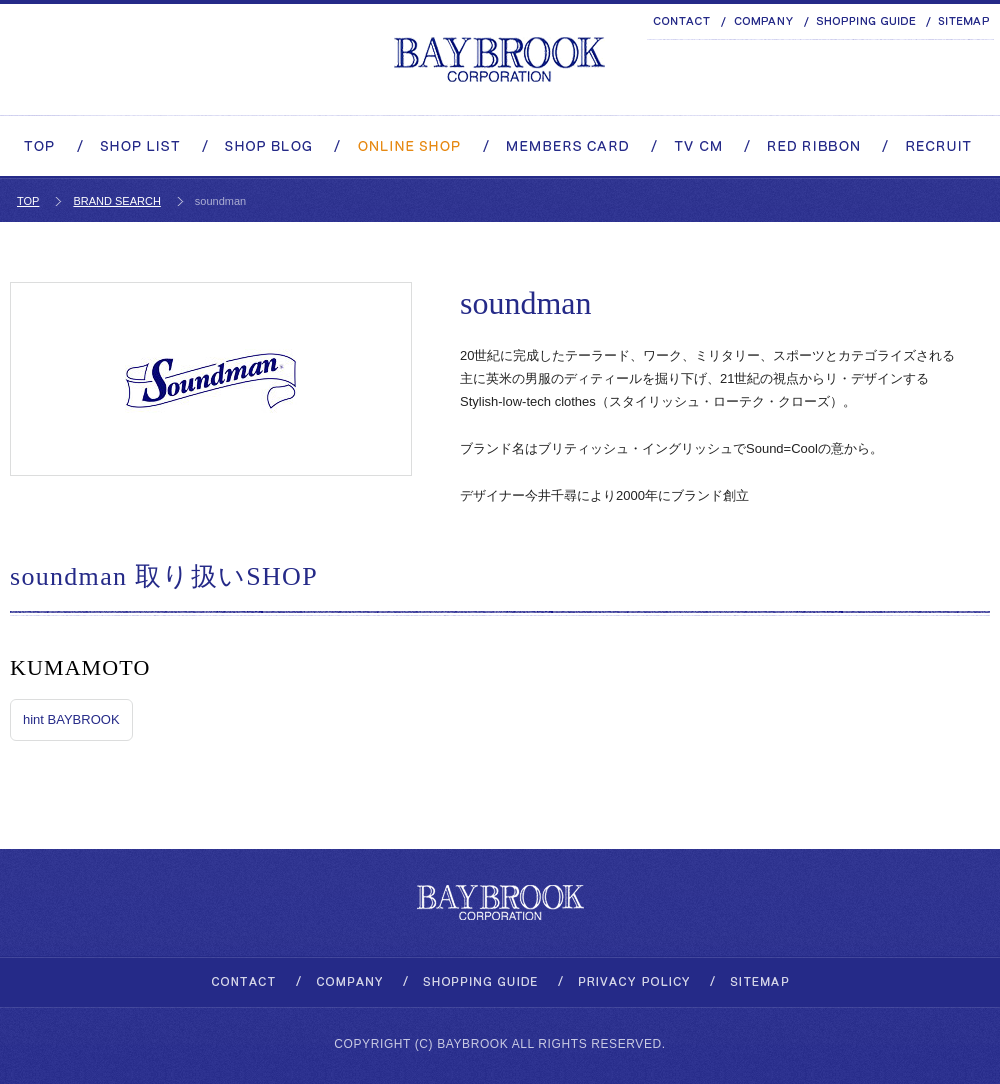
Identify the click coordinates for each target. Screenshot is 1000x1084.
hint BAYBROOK (71, 719)
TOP (28, 201)
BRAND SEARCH (116, 201)
